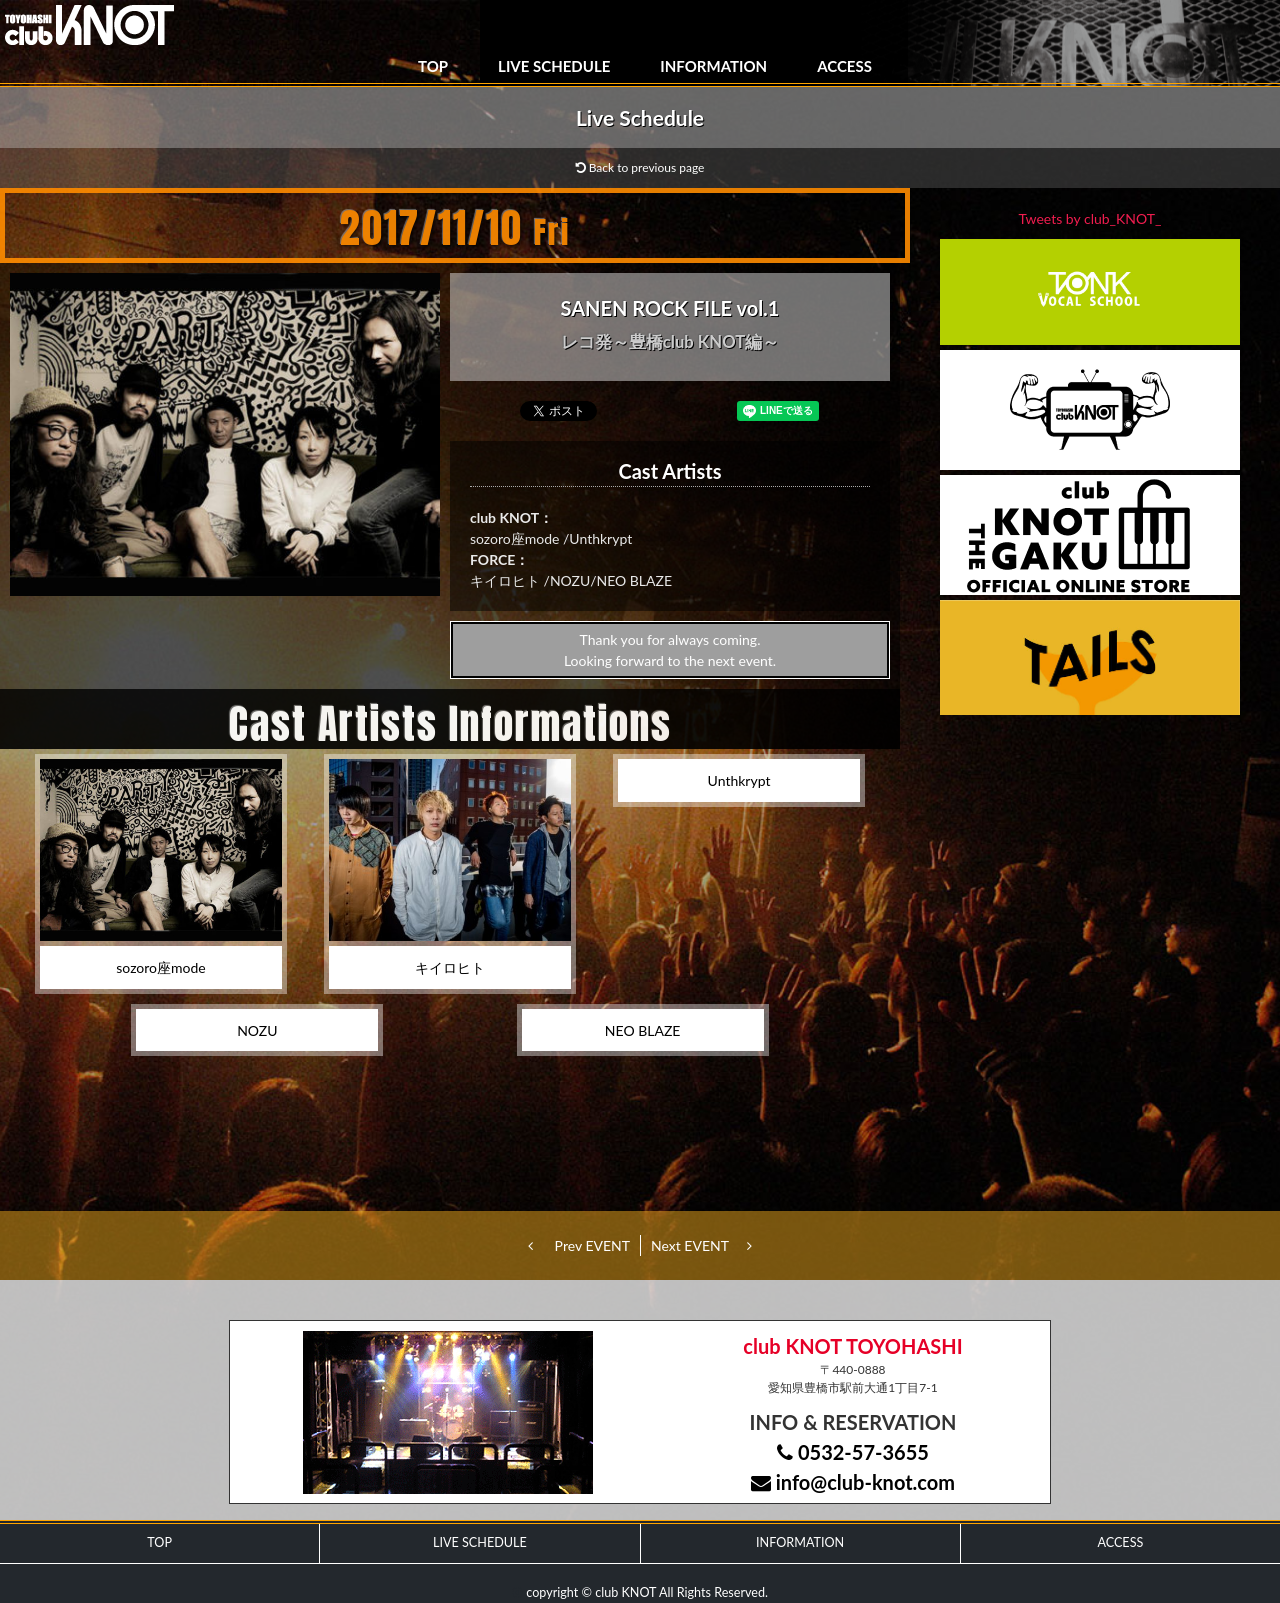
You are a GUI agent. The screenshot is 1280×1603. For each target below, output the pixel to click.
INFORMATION (713, 66)
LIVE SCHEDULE (554, 66)
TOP (433, 66)
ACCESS (844, 66)
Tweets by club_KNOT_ (1090, 218)
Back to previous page (640, 167)
